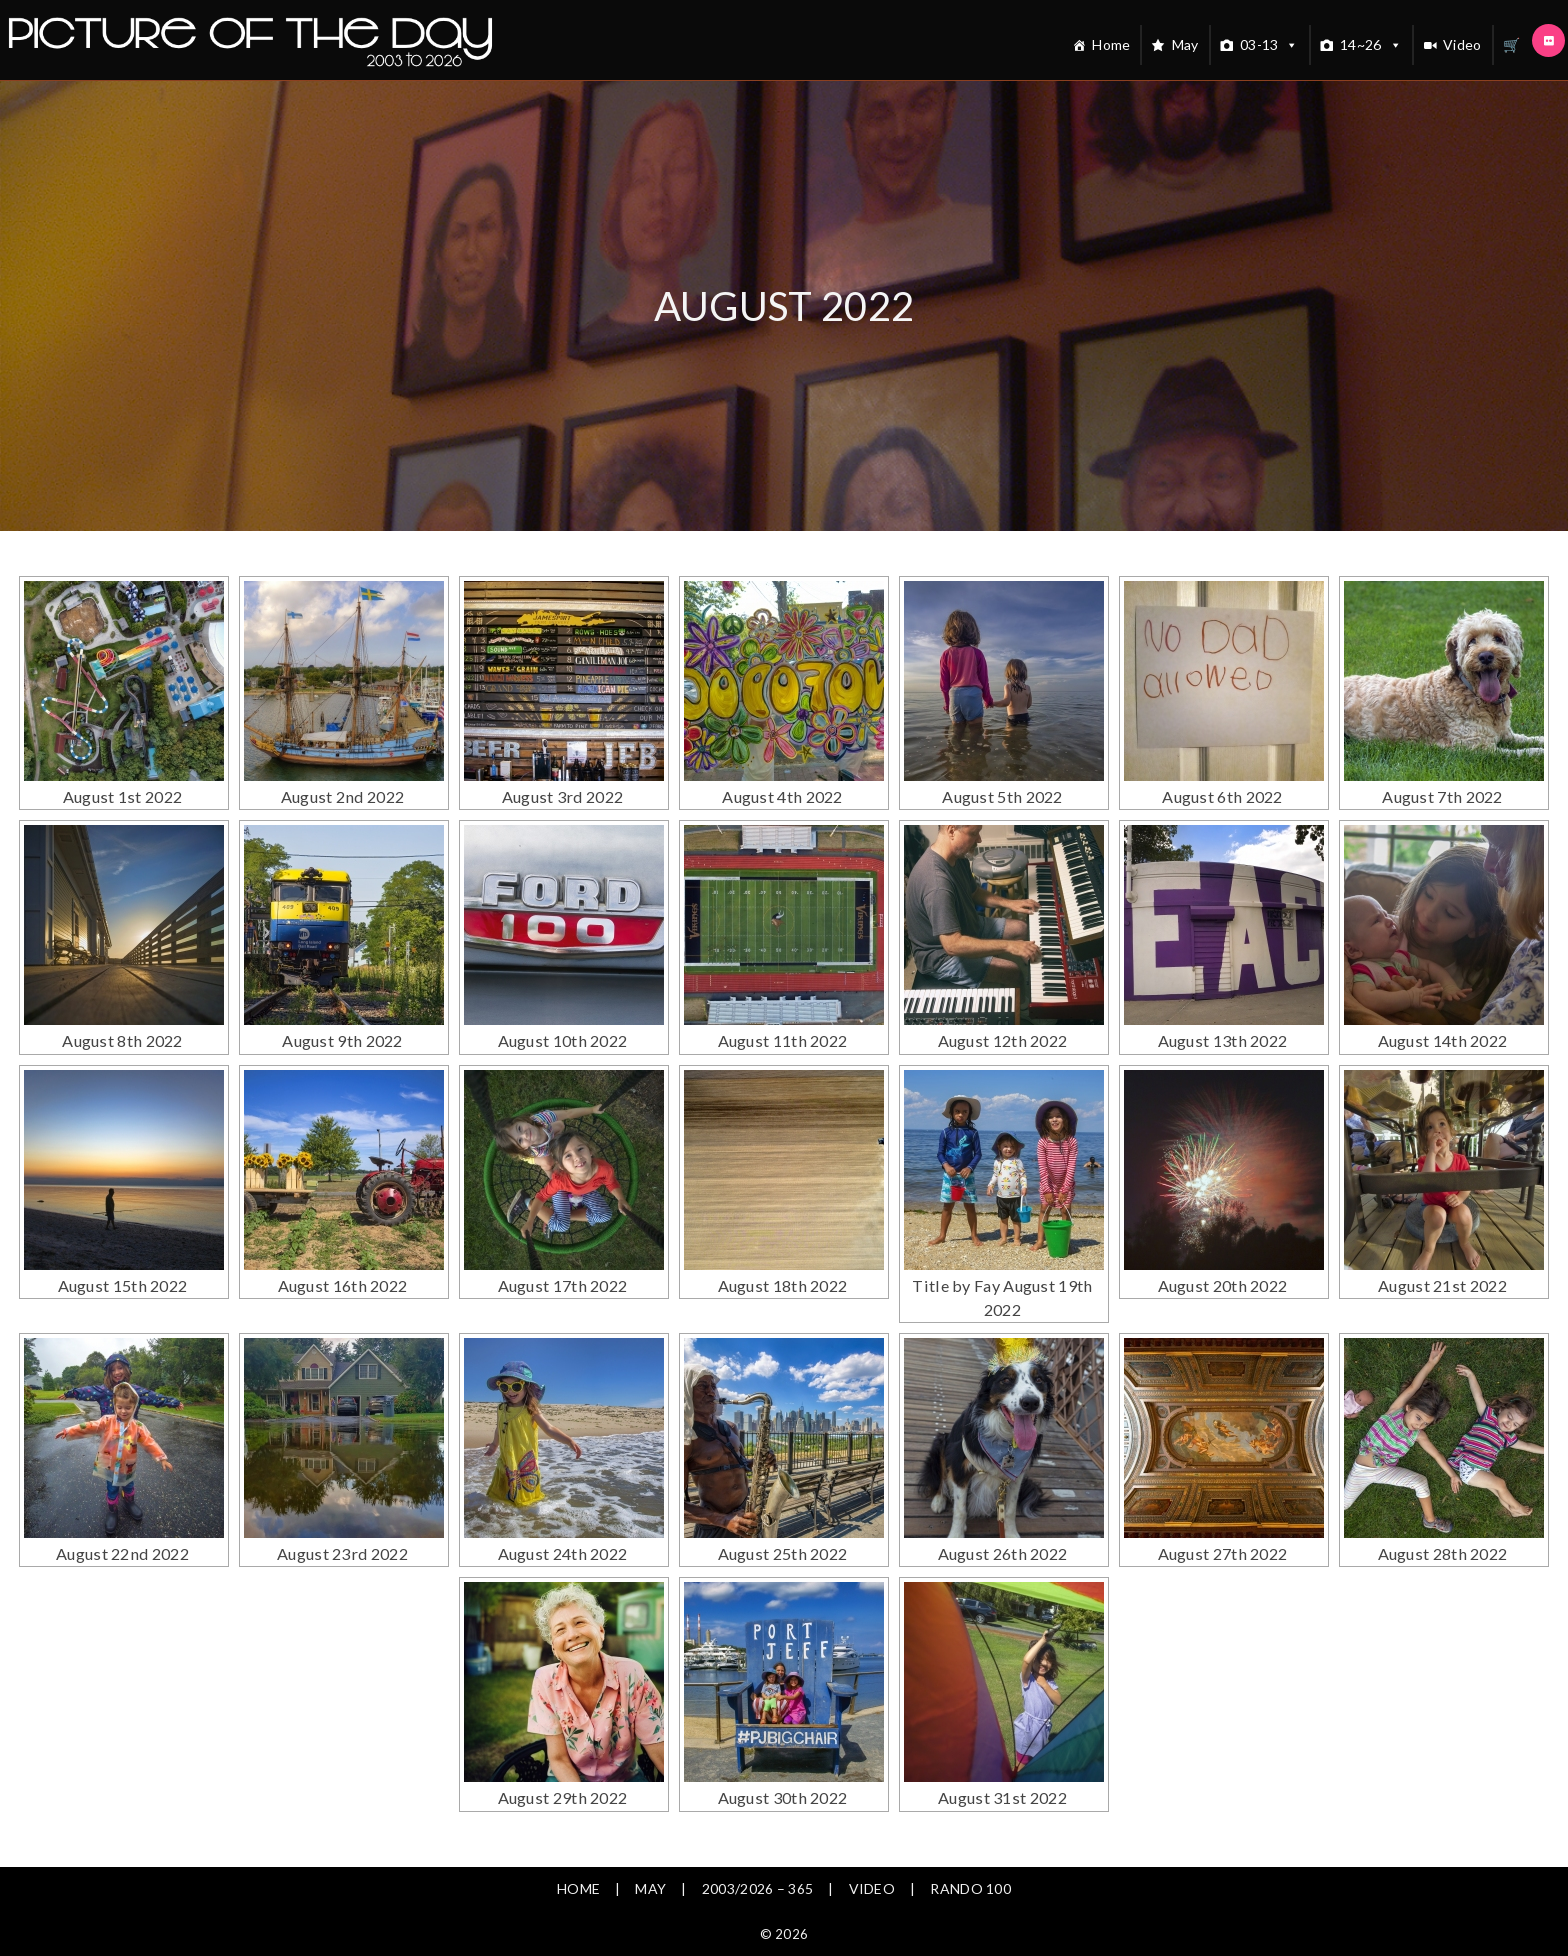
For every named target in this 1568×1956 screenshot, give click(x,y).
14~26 (1371, 45)
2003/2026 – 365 (758, 1838)
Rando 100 (970, 1838)
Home (1111, 44)
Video (1462, 44)
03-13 (1269, 45)
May (1185, 44)
